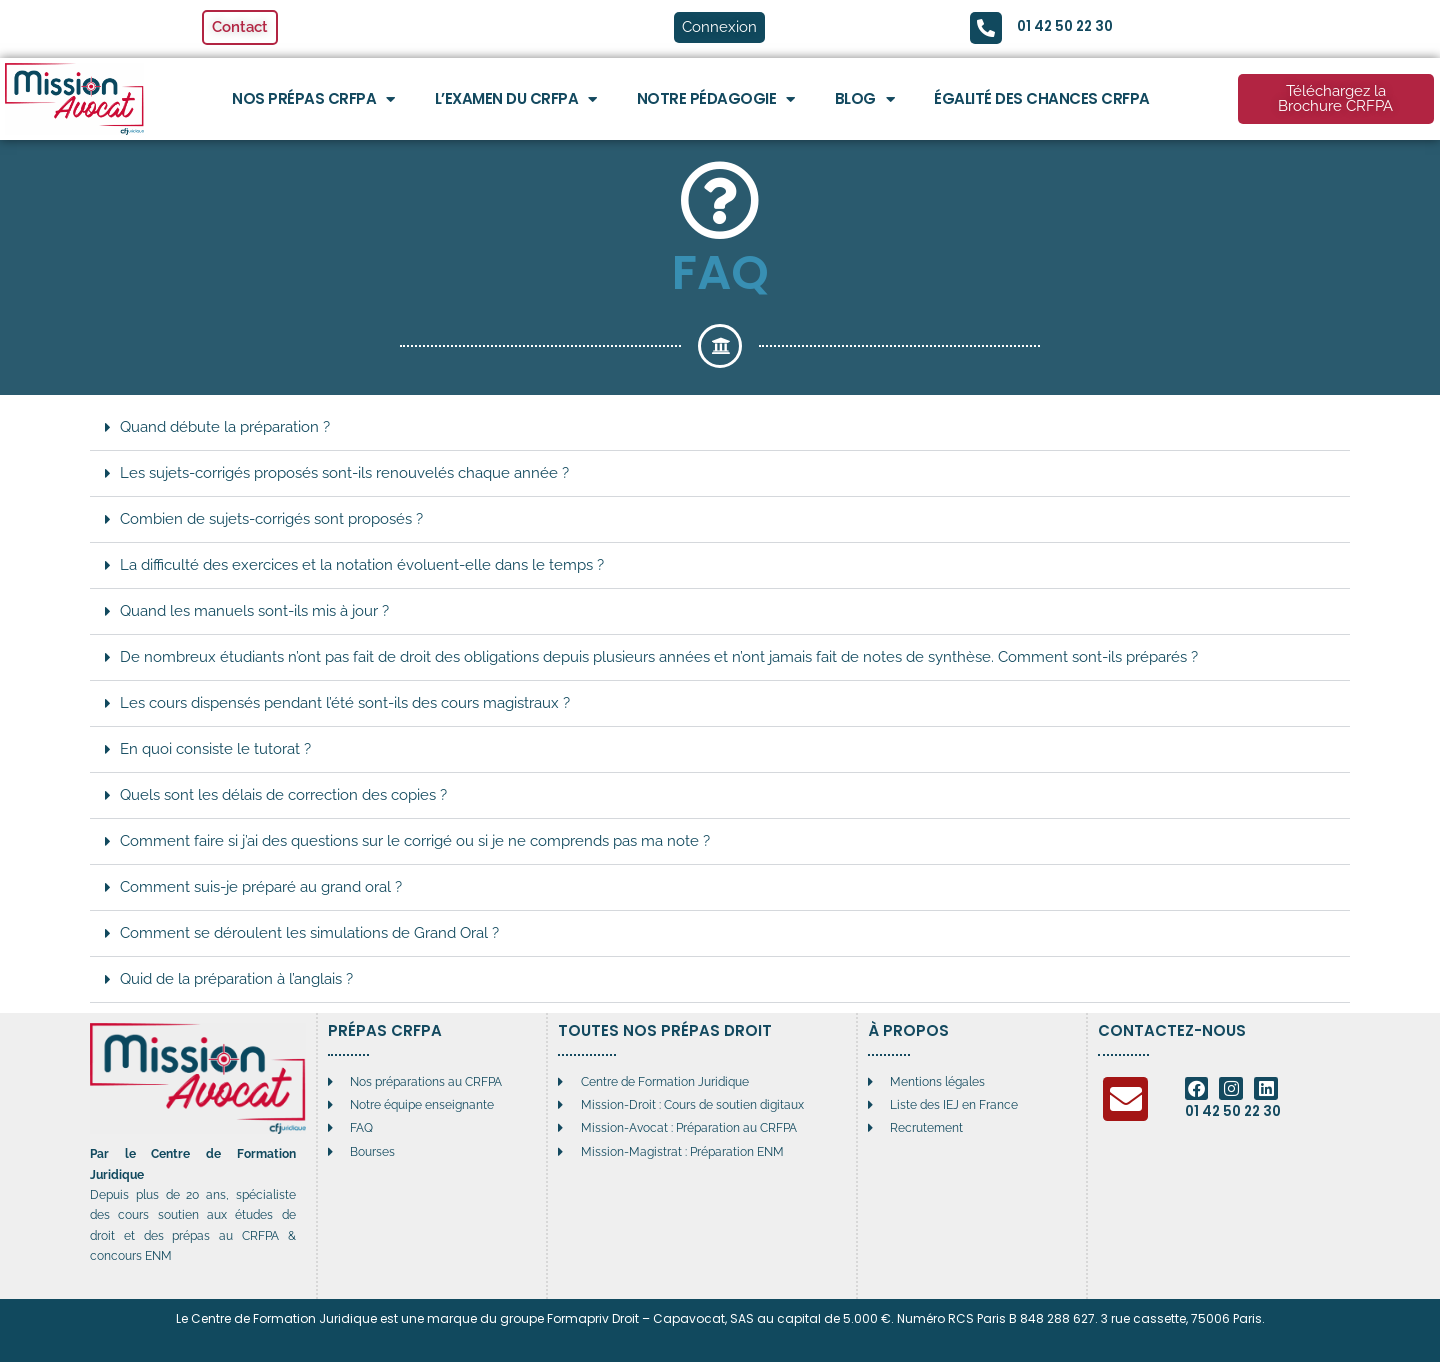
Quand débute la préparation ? (225, 427)
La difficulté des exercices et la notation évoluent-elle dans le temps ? (362, 565)
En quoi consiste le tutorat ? (215, 749)
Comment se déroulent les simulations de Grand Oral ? (309, 933)
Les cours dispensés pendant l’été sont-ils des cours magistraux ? (345, 703)
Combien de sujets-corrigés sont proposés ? (271, 519)
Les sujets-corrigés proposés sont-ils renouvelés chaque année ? (344, 473)
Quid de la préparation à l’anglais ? (236, 979)
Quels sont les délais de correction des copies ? (283, 795)
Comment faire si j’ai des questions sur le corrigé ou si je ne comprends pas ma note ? (415, 841)
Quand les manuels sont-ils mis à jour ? (254, 611)
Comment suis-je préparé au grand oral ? (261, 887)
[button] (720, 428)
